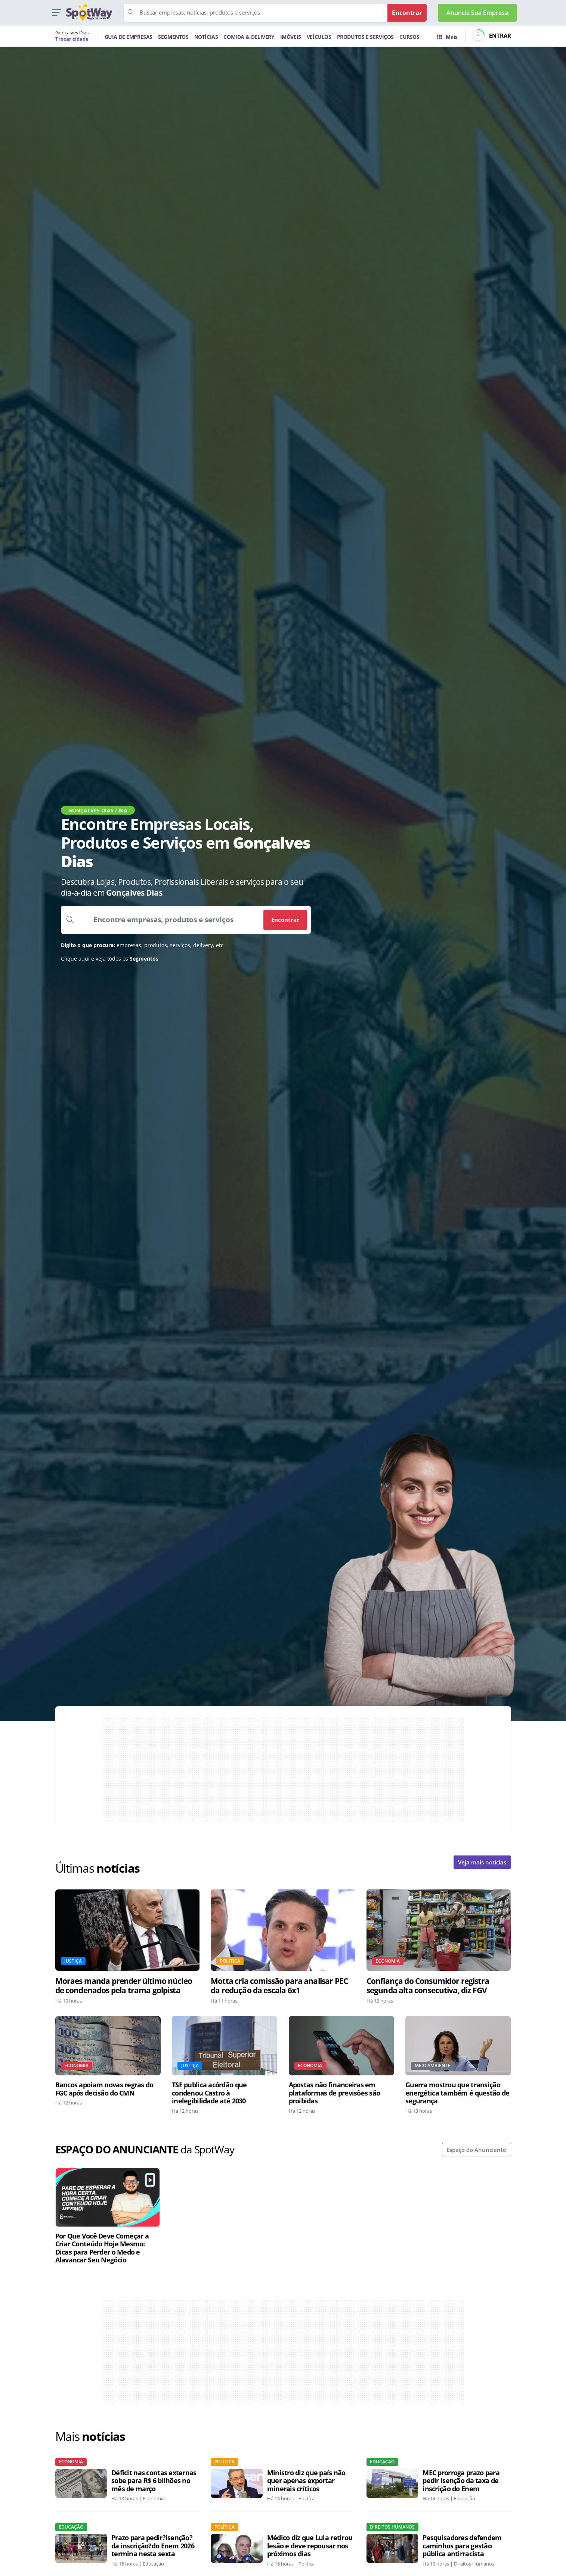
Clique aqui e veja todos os (109, 958)
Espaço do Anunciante (476, 2149)
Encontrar (285, 919)
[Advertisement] (283, 1769)
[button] (57, 13)
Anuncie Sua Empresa (477, 13)
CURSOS (409, 36)
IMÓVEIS (290, 36)
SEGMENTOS (173, 36)
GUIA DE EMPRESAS (129, 36)
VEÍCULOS (319, 36)
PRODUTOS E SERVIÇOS (365, 36)
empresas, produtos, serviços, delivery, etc (142, 945)
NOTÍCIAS (206, 36)
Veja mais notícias (482, 1862)
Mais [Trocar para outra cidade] (447, 36)
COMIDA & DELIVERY (248, 36)
